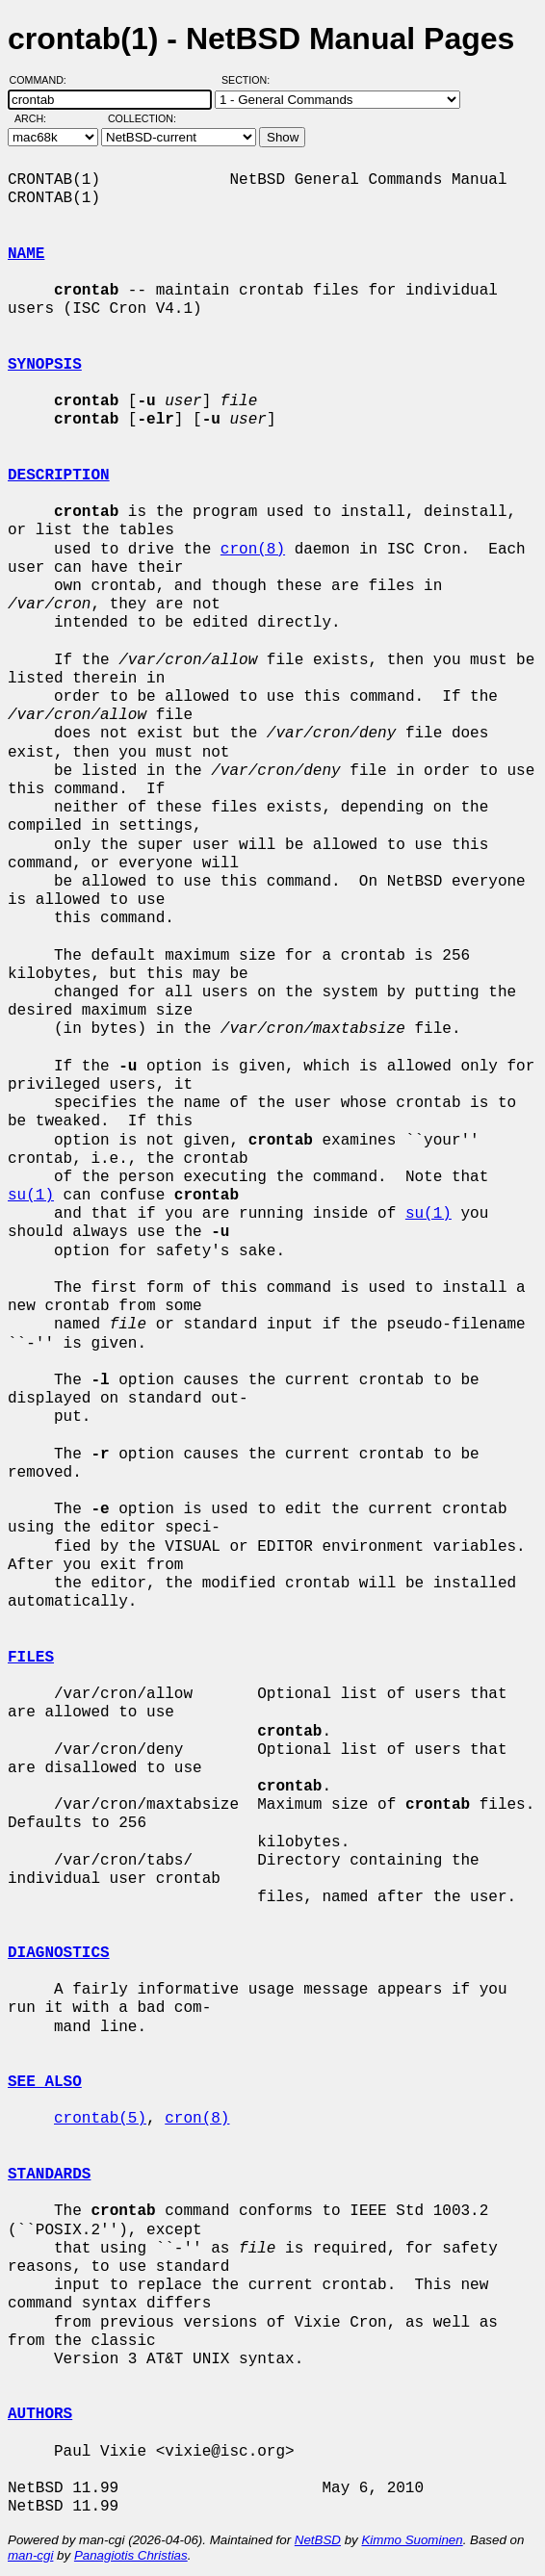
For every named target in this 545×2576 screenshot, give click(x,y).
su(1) (31, 1195)
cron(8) (253, 549)
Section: (249, 80)
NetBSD (318, 2540)
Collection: (142, 118)
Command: (44, 80)
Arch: (39, 118)
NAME (26, 254)
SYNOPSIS (45, 364)
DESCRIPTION (59, 475)
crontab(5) (100, 2118)
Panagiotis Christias (131, 2555)
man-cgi (30, 2555)
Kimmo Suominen (411, 2540)
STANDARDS (49, 2174)
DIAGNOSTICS (59, 1953)
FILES (31, 1657)
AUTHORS (40, 2414)
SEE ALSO (45, 2082)
